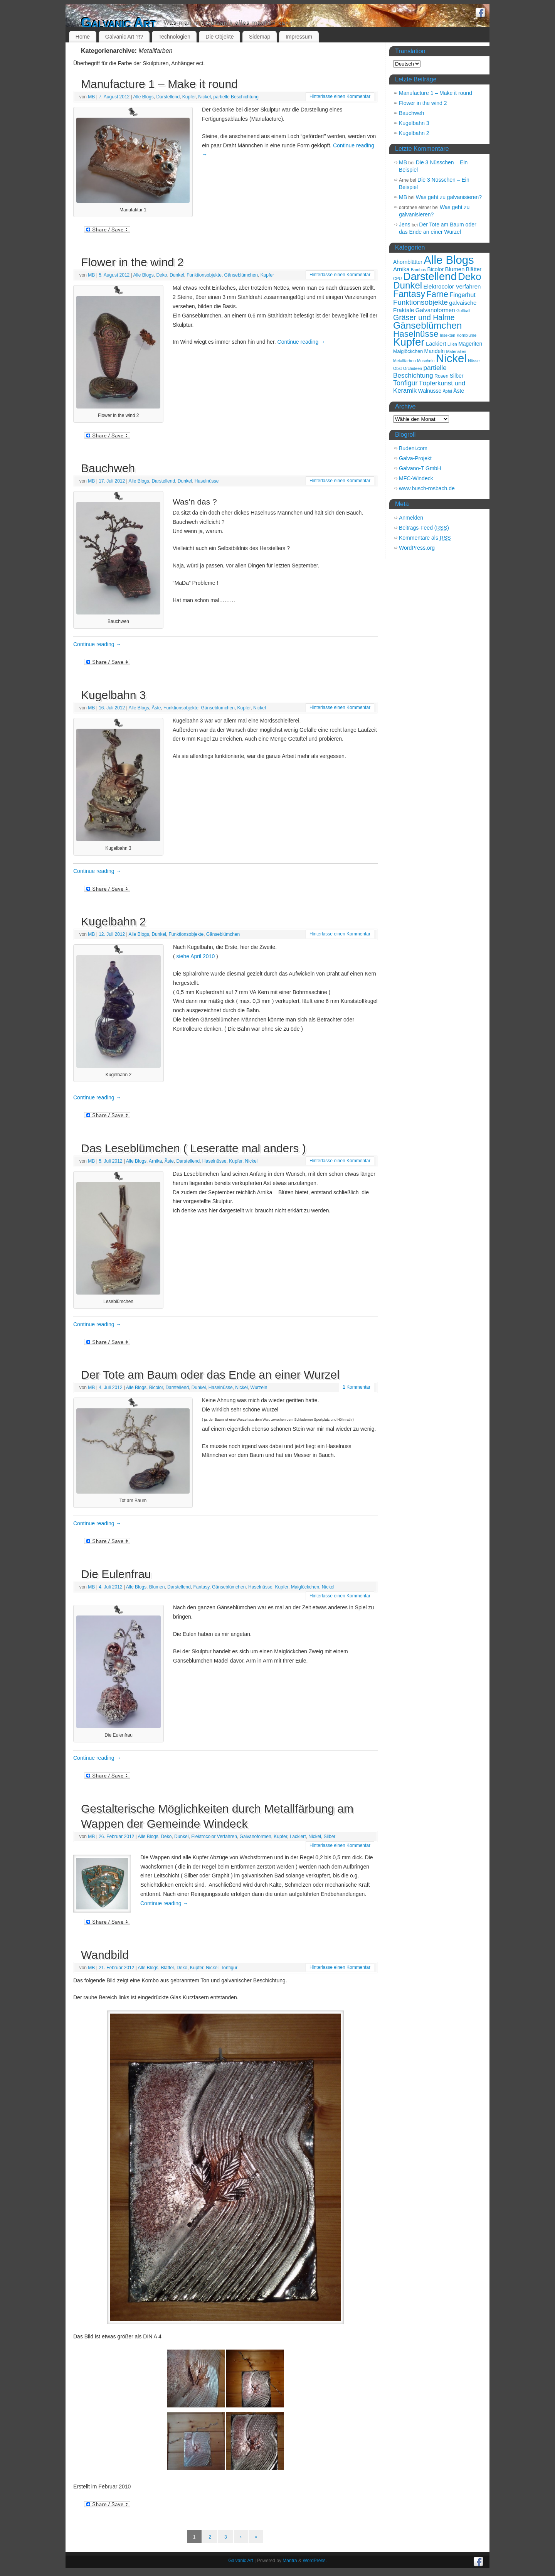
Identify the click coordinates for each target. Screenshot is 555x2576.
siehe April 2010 (196, 956)
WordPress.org (417, 548)
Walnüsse (430, 391)
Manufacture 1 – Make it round (159, 84)
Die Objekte (219, 37)
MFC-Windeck (416, 478)
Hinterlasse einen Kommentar (339, 96)
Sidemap (259, 37)
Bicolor (156, 1387)
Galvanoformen (255, 1836)
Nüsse (473, 360)
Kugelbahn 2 (113, 921)
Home (83, 37)
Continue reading (302, 342)
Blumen (157, 1587)
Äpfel (447, 391)
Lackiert (298, 1836)
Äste (156, 708)
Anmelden (411, 518)
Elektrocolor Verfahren (214, 1836)
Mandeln (434, 351)
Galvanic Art (118, 23)
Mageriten (470, 344)
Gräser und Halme (424, 317)
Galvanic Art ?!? (124, 37)
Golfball (463, 310)
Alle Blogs (143, 97)
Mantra (290, 2560)
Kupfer (189, 97)
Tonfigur (229, 1967)
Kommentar (356, 1387)
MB (91, 97)
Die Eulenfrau (116, 1574)
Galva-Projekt (415, 458)
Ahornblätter (407, 262)
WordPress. (314, 2560)
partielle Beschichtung (236, 97)
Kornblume (467, 335)
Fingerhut (462, 295)
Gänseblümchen (241, 275)
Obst (397, 368)
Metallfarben (404, 360)
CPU (397, 278)
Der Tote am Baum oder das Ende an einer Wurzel (210, 1374)
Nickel (204, 97)
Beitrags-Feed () (424, 528)
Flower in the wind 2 (132, 262)
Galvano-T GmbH (420, 468)
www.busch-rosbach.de (427, 488)
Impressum (299, 37)
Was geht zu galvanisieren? (449, 197)
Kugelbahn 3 (113, 695)
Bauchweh (108, 468)
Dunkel (177, 275)
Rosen (441, 376)
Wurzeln (259, 1387)
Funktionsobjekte (204, 275)
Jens (404, 224)
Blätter (167, 1967)
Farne (438, 294)
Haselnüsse (207, 481)
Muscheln (426, 360)
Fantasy (201, 1587)
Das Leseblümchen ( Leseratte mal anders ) (193, 1148)
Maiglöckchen (305, 1587)
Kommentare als (425, 538)
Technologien (174, 37)
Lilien (452, 344)
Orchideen (412, 368)
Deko (161, 275)
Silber (330, 1836)
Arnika (155, 1161)
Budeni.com (413, 448)
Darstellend (168, 97)
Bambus (418, 269)
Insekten (447, 335)
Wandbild (105, 1954)
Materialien (456, 351)
